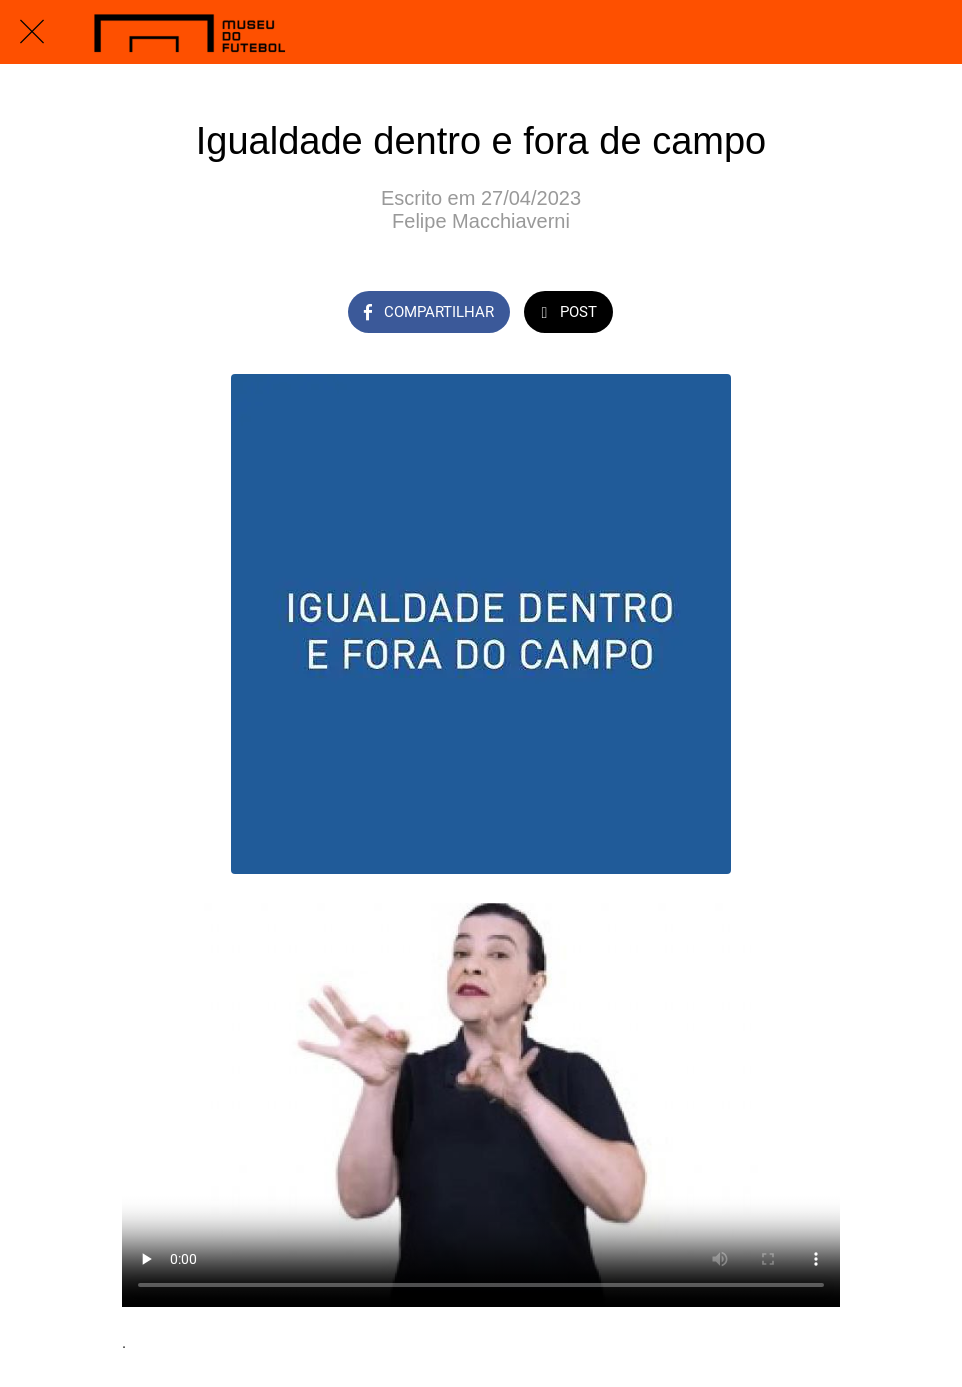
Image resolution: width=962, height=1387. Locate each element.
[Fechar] (32, 32)
